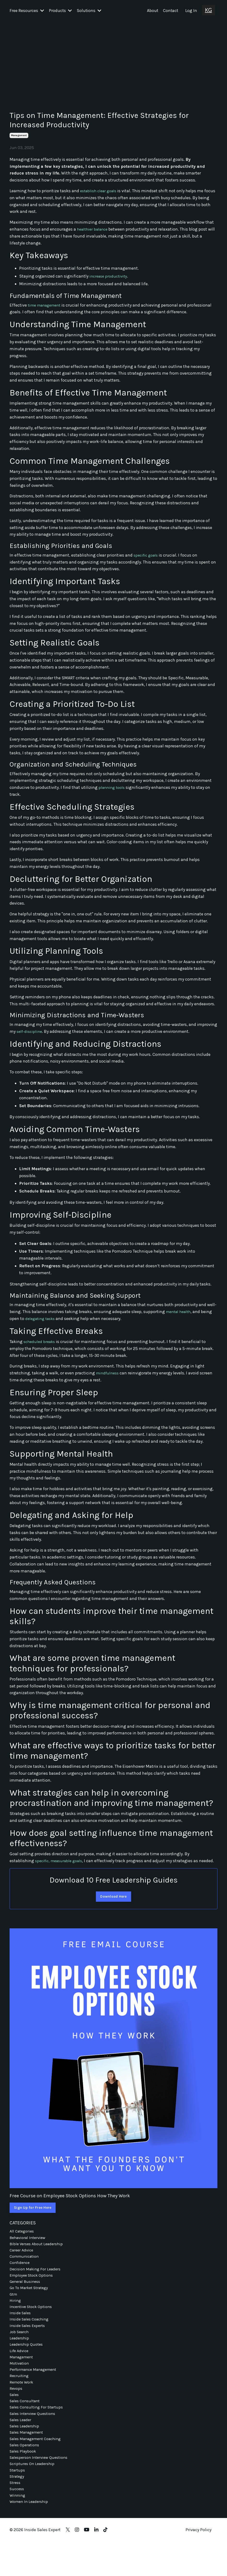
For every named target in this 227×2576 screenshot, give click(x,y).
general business (26, 2294)
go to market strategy (31, 2301)
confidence (21, 2273)
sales (15, 2418)
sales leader (22, 2445)
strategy (18, 2508)
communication (26, 2266)
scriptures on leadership (34, 2494)
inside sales (21, 2328)
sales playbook (24, 2480)
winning (18, 2528)
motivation (20, 2383)
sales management (28, 2459)
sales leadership (26, 2452)
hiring (16, 2314)
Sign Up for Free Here (33, 2214)
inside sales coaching (31, 2335)
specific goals (147, 555)
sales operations (26, 2473)
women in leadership (30, 2535)
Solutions (89, 10)
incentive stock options (33, 2321)
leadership (20, 2356)
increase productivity (109, 276)
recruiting (20, 2397)
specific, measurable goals (61, 1860)
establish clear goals (100, 190)
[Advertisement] (113, 56)
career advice (22, 2259)
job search (20, 2349)
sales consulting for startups (39, 2432)
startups (18, 2501)
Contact (170, 10)
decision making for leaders (37, 2280)
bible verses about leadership (38, 2252)
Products (60, 10)
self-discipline (30, 1031)
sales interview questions (34, 2439)
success (18, 2521)
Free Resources (27, 10)
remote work (22, 2404)
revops (16, 2411)
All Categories (23, 2239)
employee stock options (33, 2287)
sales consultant (26, 2425)
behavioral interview (29, 2245)
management (19, 135)
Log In (191, 10)
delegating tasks (41, 1318)
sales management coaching (38, 2466)
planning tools (113, 787)
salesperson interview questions (41, 2487)
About (152, 10)
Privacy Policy (198, 2564)
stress (16, 2515)
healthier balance (94, 229)
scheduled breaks (40, 1341)
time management (46, 305)
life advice (20, 2370)
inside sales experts (29, 2342)
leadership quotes (27, 2363)
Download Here (113, 1903)
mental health (180, 1311)
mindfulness (108, 1372)
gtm (14, 2307)
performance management (36, 2390)
